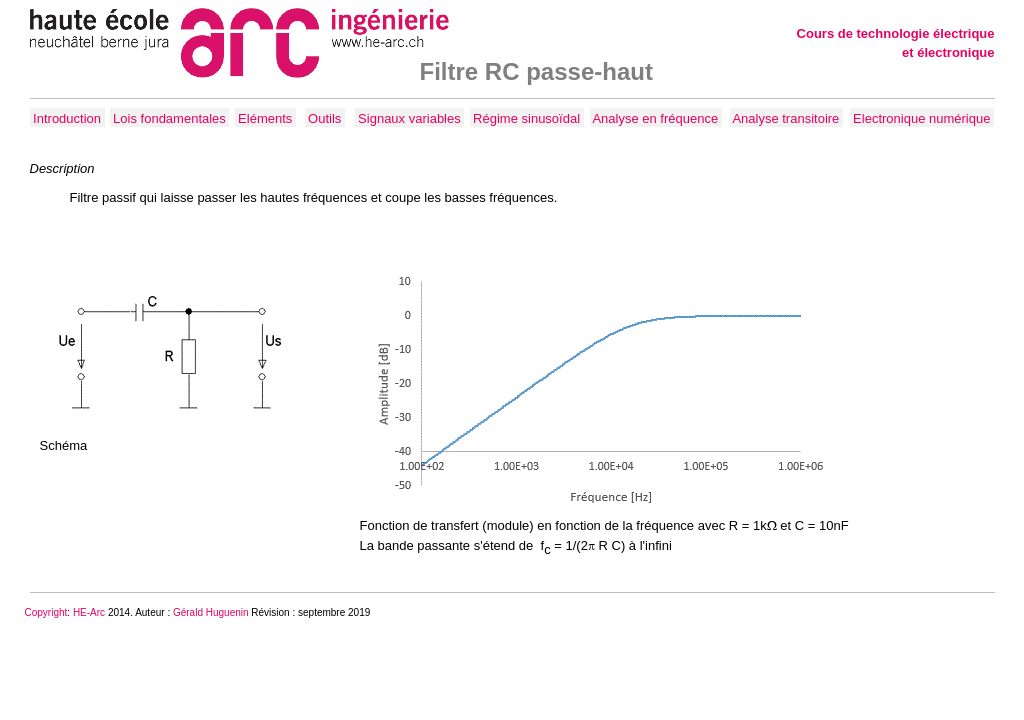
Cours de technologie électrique (896, 33)
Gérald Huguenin (211, 612)
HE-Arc (89, 612)
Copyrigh (45, 612)
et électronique (948, 52)
